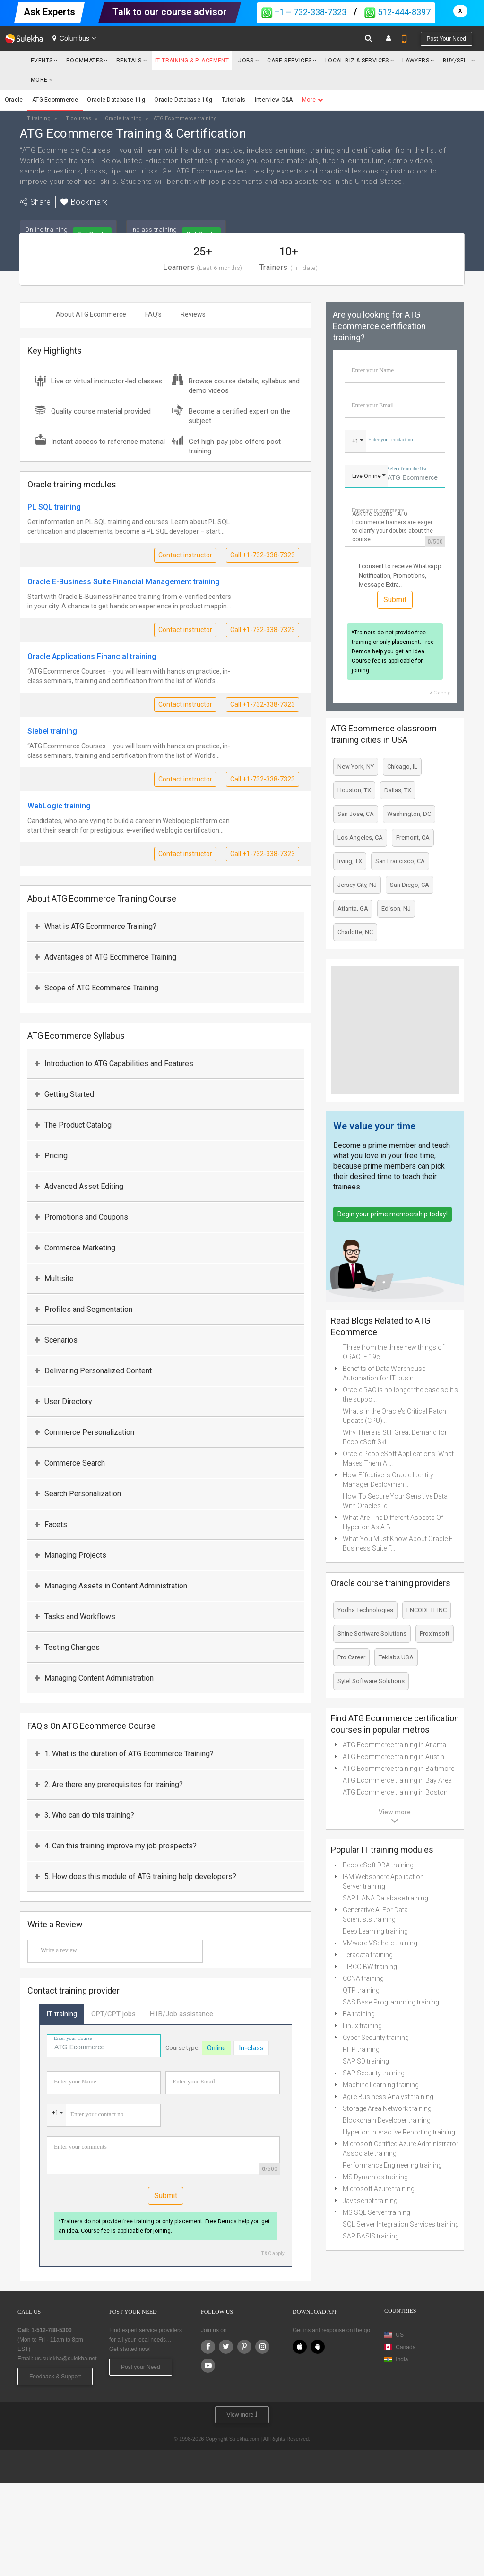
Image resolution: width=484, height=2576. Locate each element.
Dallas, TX (397, 790)
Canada (399, 2347)
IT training (61, 2014)
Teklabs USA (396, 1657)
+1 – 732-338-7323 (303, 12)
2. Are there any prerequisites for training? (109, 1784)
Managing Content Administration (94, 1678)
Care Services (289, 60)
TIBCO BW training (370, 1966)
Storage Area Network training (387, 2108)
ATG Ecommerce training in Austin (393, 1757)
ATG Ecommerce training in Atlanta (394, 1745)
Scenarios (56, 1340)
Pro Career (351, 1657)
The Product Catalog (73, 1124)
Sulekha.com (13, 63)
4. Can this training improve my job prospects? (116, 1845)
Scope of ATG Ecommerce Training (96, 987)
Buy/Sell (456, 60)
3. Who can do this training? (84, 1815)
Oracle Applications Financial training (91, 656)
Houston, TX (354, 790)
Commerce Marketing (75, 1247)
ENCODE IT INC (426, 1609)
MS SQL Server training (376, 2212)
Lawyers (415, 60)
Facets (51, 1524)
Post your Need (140, 2367)
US (400, 2335)
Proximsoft (434, 1633)
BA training (359, 2014)
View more (242, 2414)
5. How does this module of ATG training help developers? (135, 1876)
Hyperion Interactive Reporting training (399, 2132)
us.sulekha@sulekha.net (66, 2358)
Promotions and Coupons (81, 1217)
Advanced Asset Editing (79, 1186)
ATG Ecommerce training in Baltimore (398, 1768)
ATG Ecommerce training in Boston (395, 1792)
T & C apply (273, 2253)
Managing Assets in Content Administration (111, 1585)
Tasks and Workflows (75, 1616)
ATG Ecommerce (55, 99)
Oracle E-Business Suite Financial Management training (123, 581)
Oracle (14, 99)
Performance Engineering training (392, 2165)
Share (35, 202)
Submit (165, 2195)
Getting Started (64, 1094)
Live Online (366, 476)
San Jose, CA (355, 813)
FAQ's (153, 314)
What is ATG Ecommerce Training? (95, 926)
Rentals (129, 60)
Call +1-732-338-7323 (262, 555)
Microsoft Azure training (379, 2189)
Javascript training (370, 2200)
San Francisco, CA (400, 861)
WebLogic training (59, 805)
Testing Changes (67, 1647)
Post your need (446, 38)
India (402, 2359)
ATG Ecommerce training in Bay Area (397, 1780)
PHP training (361, 2049)
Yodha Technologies (365, 1609)
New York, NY (355, 766)
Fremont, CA (413, 837)
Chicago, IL (402, 766)
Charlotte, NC (355, 932)
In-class (251, 2048)
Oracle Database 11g (116, 99)
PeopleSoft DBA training (378, 1865)
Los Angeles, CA (360, 837)
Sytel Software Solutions (371, 1680)
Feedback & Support (55, 2376)
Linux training (362, 2026)
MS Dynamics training (375, 2177)
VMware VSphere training (380, 1943)
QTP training (361, 1990)
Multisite (54, 1278)
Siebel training (52, 731)
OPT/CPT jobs (113, 2014)
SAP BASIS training (371, 2236)
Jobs (246, 60)
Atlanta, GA (352, 908)
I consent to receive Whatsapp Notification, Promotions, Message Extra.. (400, 575)
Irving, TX (349, 861)
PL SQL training (54, 507)
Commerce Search (70, 1462)
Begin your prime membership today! (392, 1214)
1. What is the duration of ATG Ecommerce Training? (124, 1753)
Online (216, 2048)
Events (41, 60)
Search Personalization (78, 1493)
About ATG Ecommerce (91, 314)
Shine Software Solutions (371, 1633)
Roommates (84, 60)
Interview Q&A (274, 99)
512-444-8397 (397, 12)
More (42, 80)
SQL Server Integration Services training (401, 2224)
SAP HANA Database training (385, 1898)
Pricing (51, 1155)
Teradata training (368, 1955)
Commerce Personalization (84, 1432)
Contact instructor (185, 555)
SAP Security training (374, 2073)
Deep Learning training (375, 1931)
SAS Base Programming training (391, 2002)
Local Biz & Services (357, 60)
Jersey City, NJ (357, 884)
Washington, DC (409, 813)
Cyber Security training (376, 2037)
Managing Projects (70, 1555)
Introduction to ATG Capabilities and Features (114, 1063)
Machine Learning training (381, 2085)
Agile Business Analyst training (388, 2096)
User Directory (63, 1401)
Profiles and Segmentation (83, 1309)
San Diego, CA (409, 884)
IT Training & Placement (192, 60)
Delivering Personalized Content (93, 1370)
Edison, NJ (396, 908)
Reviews (193, 314)
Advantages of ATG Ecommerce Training (105, 957)
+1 (55, 2112)
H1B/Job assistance (181, 2014)
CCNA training (363, 1978)
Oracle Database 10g (183, 99)
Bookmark (84, 202)
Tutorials (234, 99)
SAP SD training (366, 2061)
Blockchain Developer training (387, 2120)
